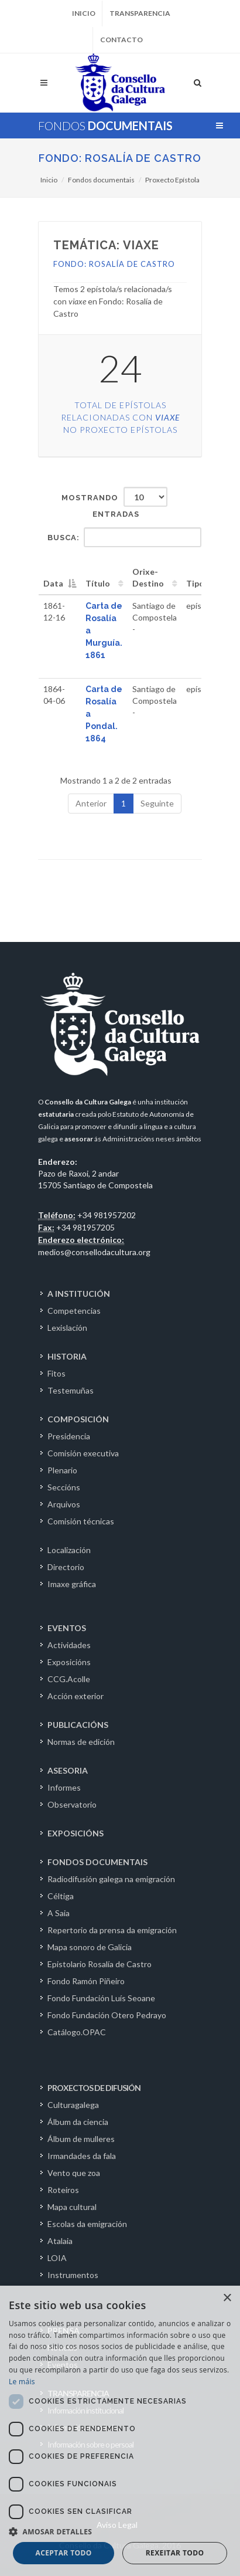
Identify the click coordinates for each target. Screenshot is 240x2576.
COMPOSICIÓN (78, 1419)
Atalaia (60, 2241)
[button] (120, 2531)
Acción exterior (75, 1696)
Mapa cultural (72, 2207)
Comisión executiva (83, 1453)
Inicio (83, 13)
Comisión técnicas (80, 1521)
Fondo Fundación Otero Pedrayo (106, 2015)
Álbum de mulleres (81, 2139)
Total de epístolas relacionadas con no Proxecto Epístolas (120, 417)
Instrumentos (72, 2275)
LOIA (57, 2258)
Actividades (69, 1645)
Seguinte (157, 803)
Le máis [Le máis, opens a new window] (22, 2382)
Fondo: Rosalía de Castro (120, 158)
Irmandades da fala (81, 2156)
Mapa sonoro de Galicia (89, 1947)
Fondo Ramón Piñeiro (86, 1981)
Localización (69, 1550)
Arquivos (63, 1504)
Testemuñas (70, 1390)
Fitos (56, 1373)
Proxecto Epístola (172, 179)
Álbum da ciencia (77, 2122)
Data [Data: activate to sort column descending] (53, 583)
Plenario (62, 1470)
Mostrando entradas (114, 502)
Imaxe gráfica (71, 1584)
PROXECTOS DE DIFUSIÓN (93, 2088)
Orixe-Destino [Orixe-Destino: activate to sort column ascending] (148, 577)
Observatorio (72, 1804)
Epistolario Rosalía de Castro (99, 1964)
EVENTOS (66, 1628)
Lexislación (67, 1328)
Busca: (124, 537)
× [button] (226, 2298)
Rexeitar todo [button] (175, 2553)
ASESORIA (67, 1770)
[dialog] (120, 2431)
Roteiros (63, 2190)
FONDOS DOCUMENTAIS (97, 1862)
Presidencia (68, 1436)
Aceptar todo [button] (64, 2553)
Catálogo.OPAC (76, 2032)
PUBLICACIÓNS (77, 1725)
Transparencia (139, 13)
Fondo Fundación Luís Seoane (101, 1998)
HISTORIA (67, 1356)
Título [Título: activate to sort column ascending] (97, 583)
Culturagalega (73, 2105)
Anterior (91, 803)
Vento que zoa (73, 2173)
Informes (64, 1787)
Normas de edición (81, 1742)
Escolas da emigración (87, 2224)
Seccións (63, 1487)
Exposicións (69, 1662)
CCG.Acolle (68, 1679)
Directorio (65, 1567)
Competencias (74, 1311)
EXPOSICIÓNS (75, 1833)
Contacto (121, 39)
